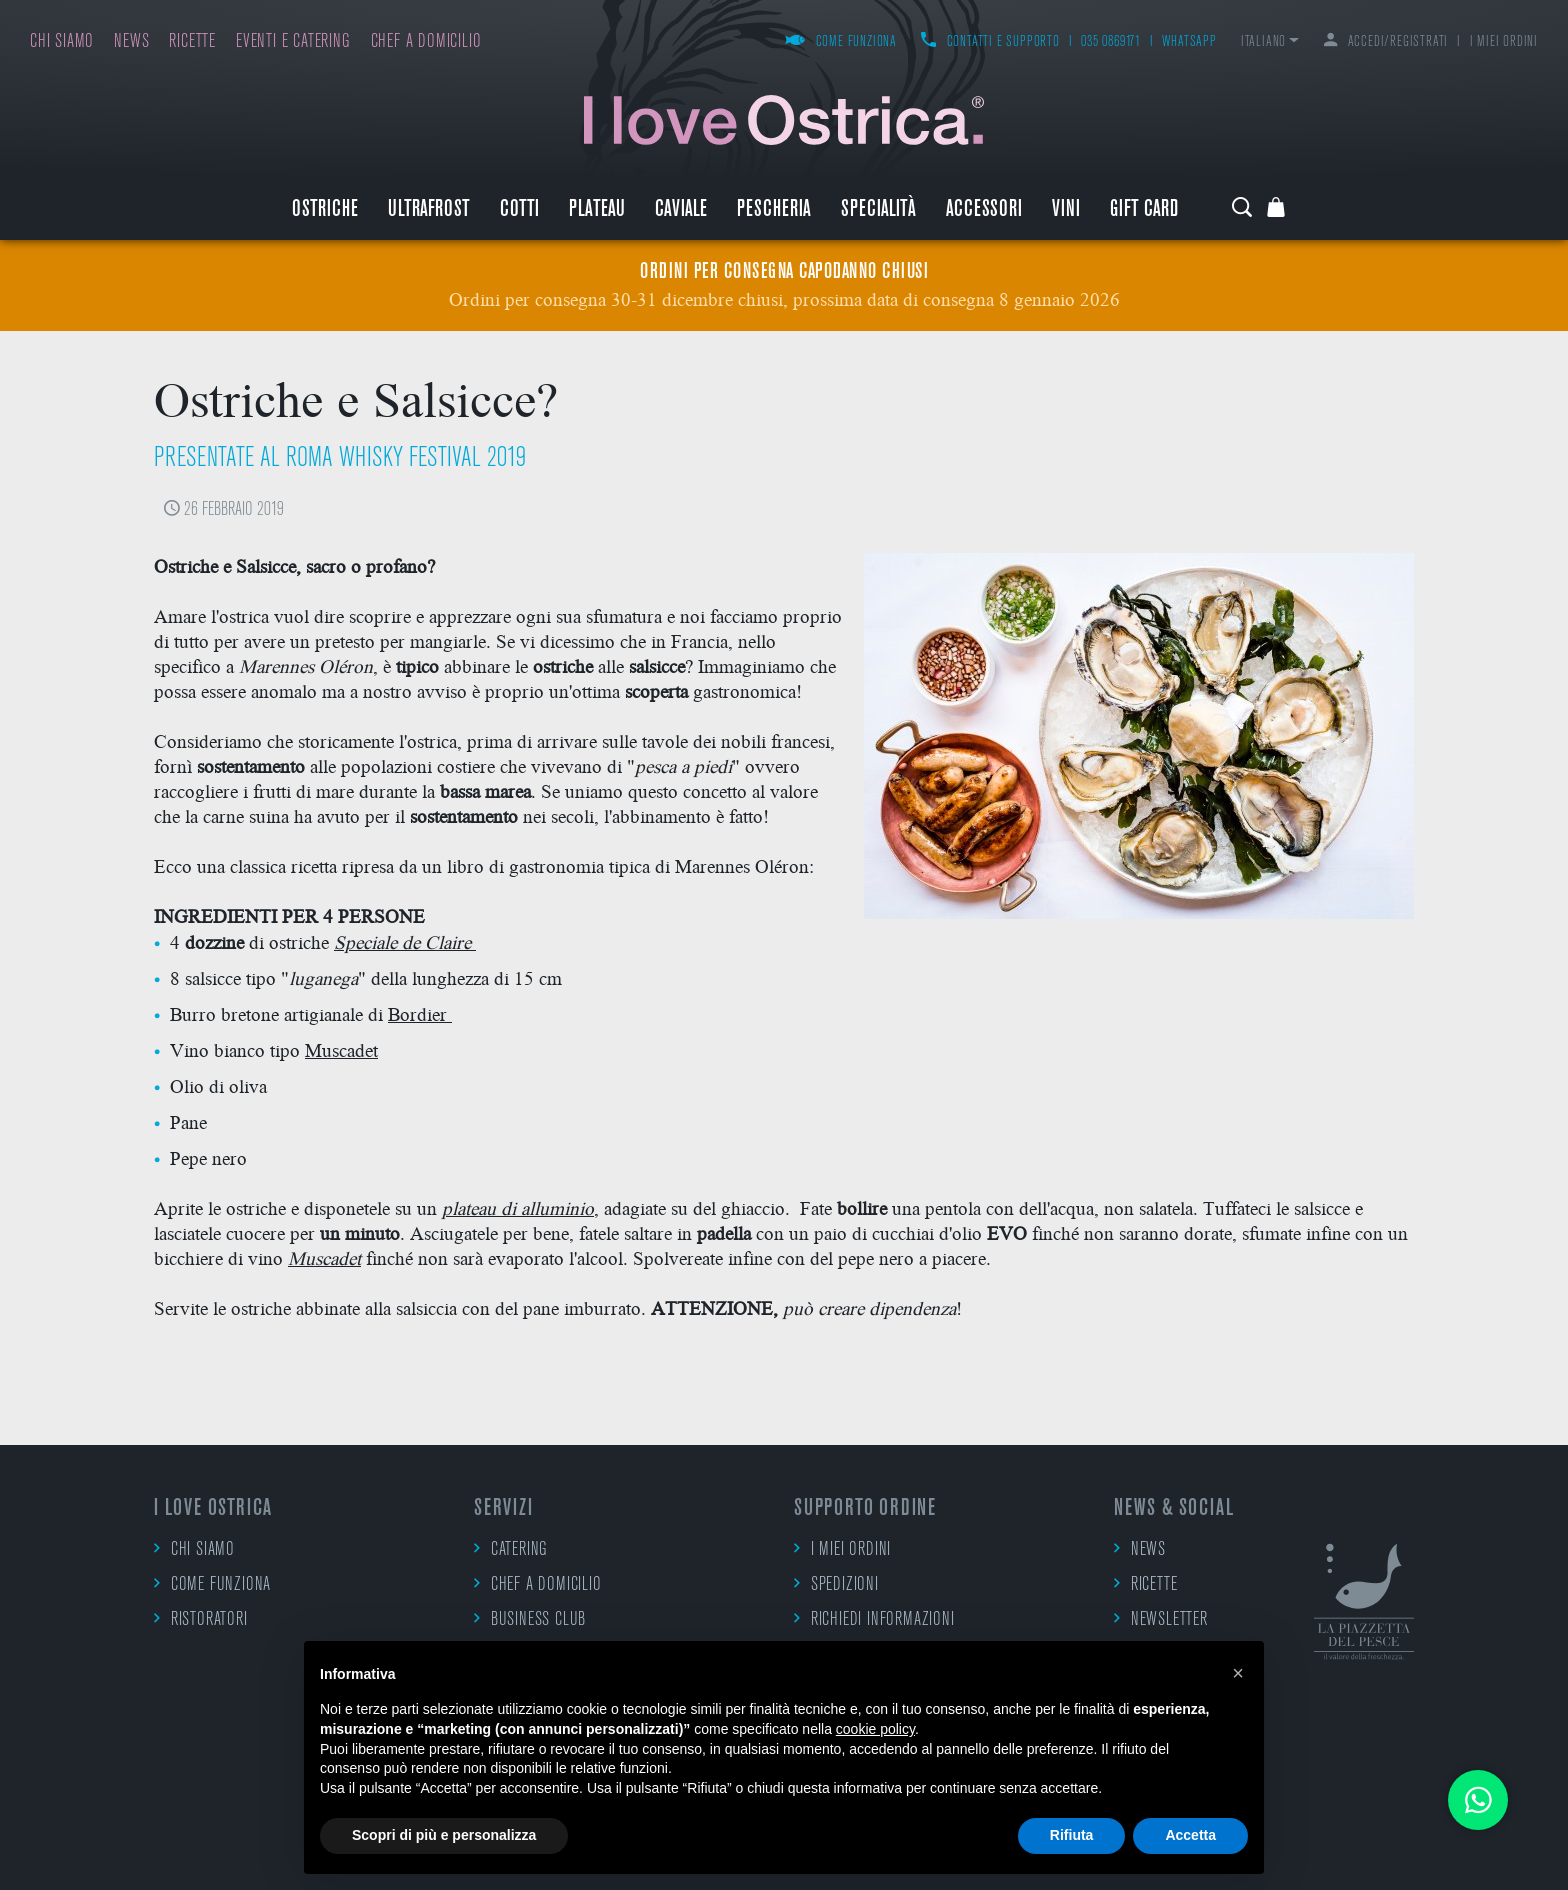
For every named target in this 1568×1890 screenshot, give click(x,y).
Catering (511, 1549)
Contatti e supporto (990, 42)
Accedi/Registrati (1386, 42)
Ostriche (325, 210)
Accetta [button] (1190, 1835)
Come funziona (841, 42)
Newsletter (1161, 1619)
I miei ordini (1504, 42)
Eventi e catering (293, 42)
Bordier (420, 1013)
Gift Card (1144, 210)
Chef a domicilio (426, 42)
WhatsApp (1189, 42)
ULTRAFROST (429, 210)
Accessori (984, 210)
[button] (1238, 1673)
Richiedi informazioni (874, 1619)
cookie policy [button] (875, 1729)
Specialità (878, 210)
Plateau (597, 210)
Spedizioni (836, 1584)
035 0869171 (1111, 42)
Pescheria (774, 210)
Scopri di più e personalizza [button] (444, 1835)
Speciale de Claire (402, 941)
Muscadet (341, 1049)
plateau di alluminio (518, 1207)
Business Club (530, 1619)
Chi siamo (62, 42)
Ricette (192, 42)
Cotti (519, 210)
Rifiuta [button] (1072, 1835)
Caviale (681, 210)
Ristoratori (201, 1619)
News (131, 42)
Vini (1066, 210)
